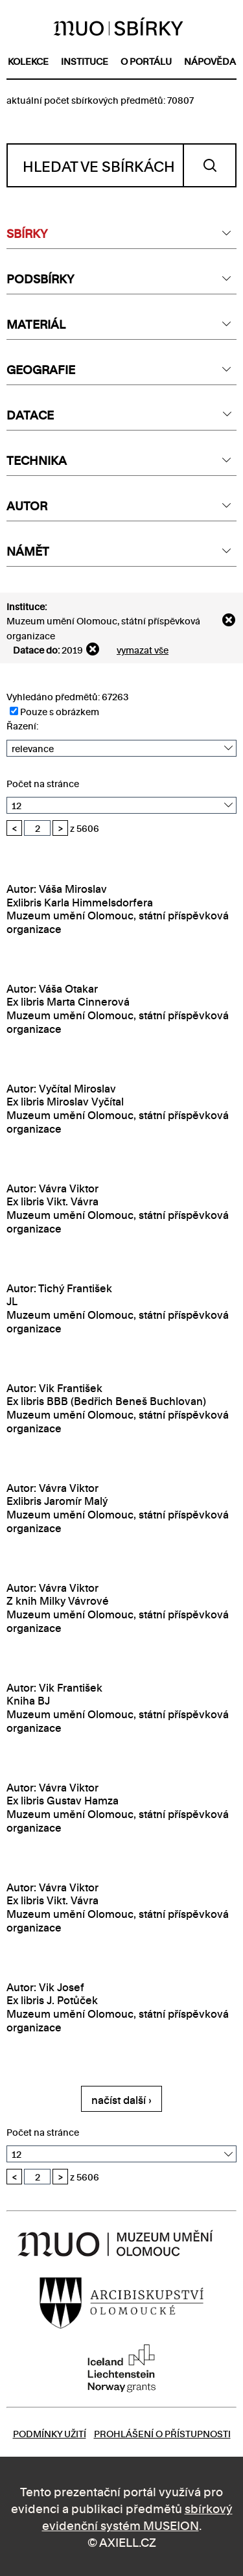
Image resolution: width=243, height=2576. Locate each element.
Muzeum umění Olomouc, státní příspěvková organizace (103, 627)
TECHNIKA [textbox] (36, 459)
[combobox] (121, 233)
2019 (72, 649)
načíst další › (121, 2099)
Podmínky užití (49, 2433)
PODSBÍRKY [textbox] (40, 278)
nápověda (210, 60)
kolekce (28, 60)
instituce (84, 60)
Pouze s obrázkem (54, 711)
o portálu (146, 60)
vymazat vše (142, 649)
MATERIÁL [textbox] (35, 323)
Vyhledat (210, 165)
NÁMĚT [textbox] (27, 550)
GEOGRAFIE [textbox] (40, 368)
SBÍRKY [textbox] (26, 232)
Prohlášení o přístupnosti (162, 2433)
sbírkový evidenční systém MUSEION (137, 2516)
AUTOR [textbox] (26, 505)
